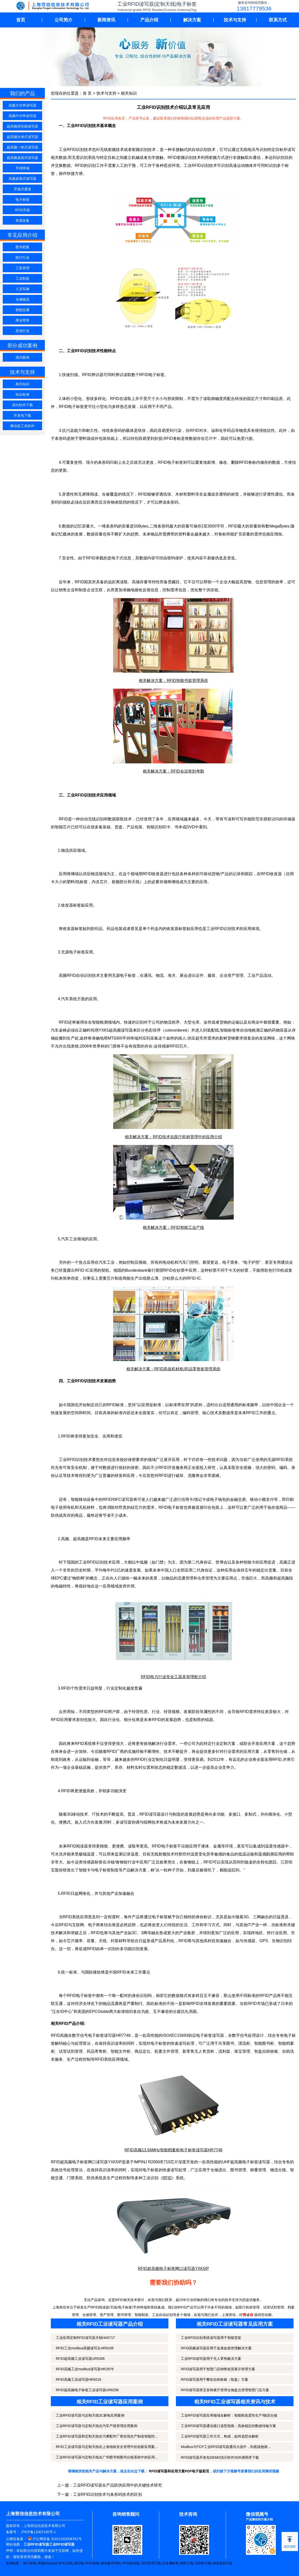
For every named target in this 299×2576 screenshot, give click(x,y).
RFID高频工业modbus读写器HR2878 (85, 2369)
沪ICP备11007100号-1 (38, 2532)
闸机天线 (186, 2563)
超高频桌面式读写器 (22, 158)
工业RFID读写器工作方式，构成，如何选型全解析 (220, 2436)
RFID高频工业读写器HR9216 (78, 2379)
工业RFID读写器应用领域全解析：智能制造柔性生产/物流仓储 (229, 2415)
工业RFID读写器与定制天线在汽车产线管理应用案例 (96, 2426)
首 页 (87, 93)
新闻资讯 (106, 19)
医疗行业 (22, 258)
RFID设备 (92, 2563)
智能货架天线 (222, 2563)
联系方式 (278, 19)
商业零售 (22, 320)
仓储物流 (22, 299)
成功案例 (22, 357)
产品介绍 (149, 19)
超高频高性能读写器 (22, 126)
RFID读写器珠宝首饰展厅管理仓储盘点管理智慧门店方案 (225, 2390)
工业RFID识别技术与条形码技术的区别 (107, 2494)
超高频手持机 (110, 2563)
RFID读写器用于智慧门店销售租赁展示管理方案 (218, 2369)
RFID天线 (22, 210)
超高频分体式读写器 (22, 137)
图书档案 (22, 247)
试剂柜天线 (203, 2563)
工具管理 (22, 268)
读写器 (78, 2563)
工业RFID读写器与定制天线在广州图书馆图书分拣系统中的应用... (106, 2457)
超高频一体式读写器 (22, 147)
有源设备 (22, 220)
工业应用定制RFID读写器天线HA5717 (85, 2338)
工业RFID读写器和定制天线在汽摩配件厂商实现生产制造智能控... (106, 2436)
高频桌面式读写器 (22, 179)
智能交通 (22, 310)
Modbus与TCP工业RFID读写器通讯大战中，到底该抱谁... (226, 2447)
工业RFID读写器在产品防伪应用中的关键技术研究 (117, 2485)
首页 (20, 19)
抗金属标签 (170, 2563)
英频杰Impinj (47, 2563)
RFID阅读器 (130, 2563)
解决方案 (192, 19)
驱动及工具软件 (22, 426)
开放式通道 (22, 189)
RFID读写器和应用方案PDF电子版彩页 (179, 2471)
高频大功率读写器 (22, 105)
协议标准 (22, 394)
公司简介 (64, 19)
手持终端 (22, 168)
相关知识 (22, 384)
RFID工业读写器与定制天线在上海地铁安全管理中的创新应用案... (106, 2447)
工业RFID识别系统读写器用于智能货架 (211, 2338)
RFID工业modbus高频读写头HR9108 (85, 2348)
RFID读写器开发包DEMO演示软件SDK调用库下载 (220, 2457)
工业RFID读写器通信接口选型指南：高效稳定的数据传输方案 (228, 2426)
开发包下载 (22, 415)
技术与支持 (235, 19)
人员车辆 (22, 289)
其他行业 (22, 331)
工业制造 (22, 278)
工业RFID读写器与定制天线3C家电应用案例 (90, 2415)
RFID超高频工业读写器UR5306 (80, 2359)
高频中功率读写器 (22, 116)
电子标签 (22, 199)
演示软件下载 (22, 405)
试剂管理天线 (150, 2563)
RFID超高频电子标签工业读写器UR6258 (87, 2390)
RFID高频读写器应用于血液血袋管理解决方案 (216, 2348)
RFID (172, 157)
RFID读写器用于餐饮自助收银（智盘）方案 (214, 2379)
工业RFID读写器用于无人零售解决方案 (211, 2359)
